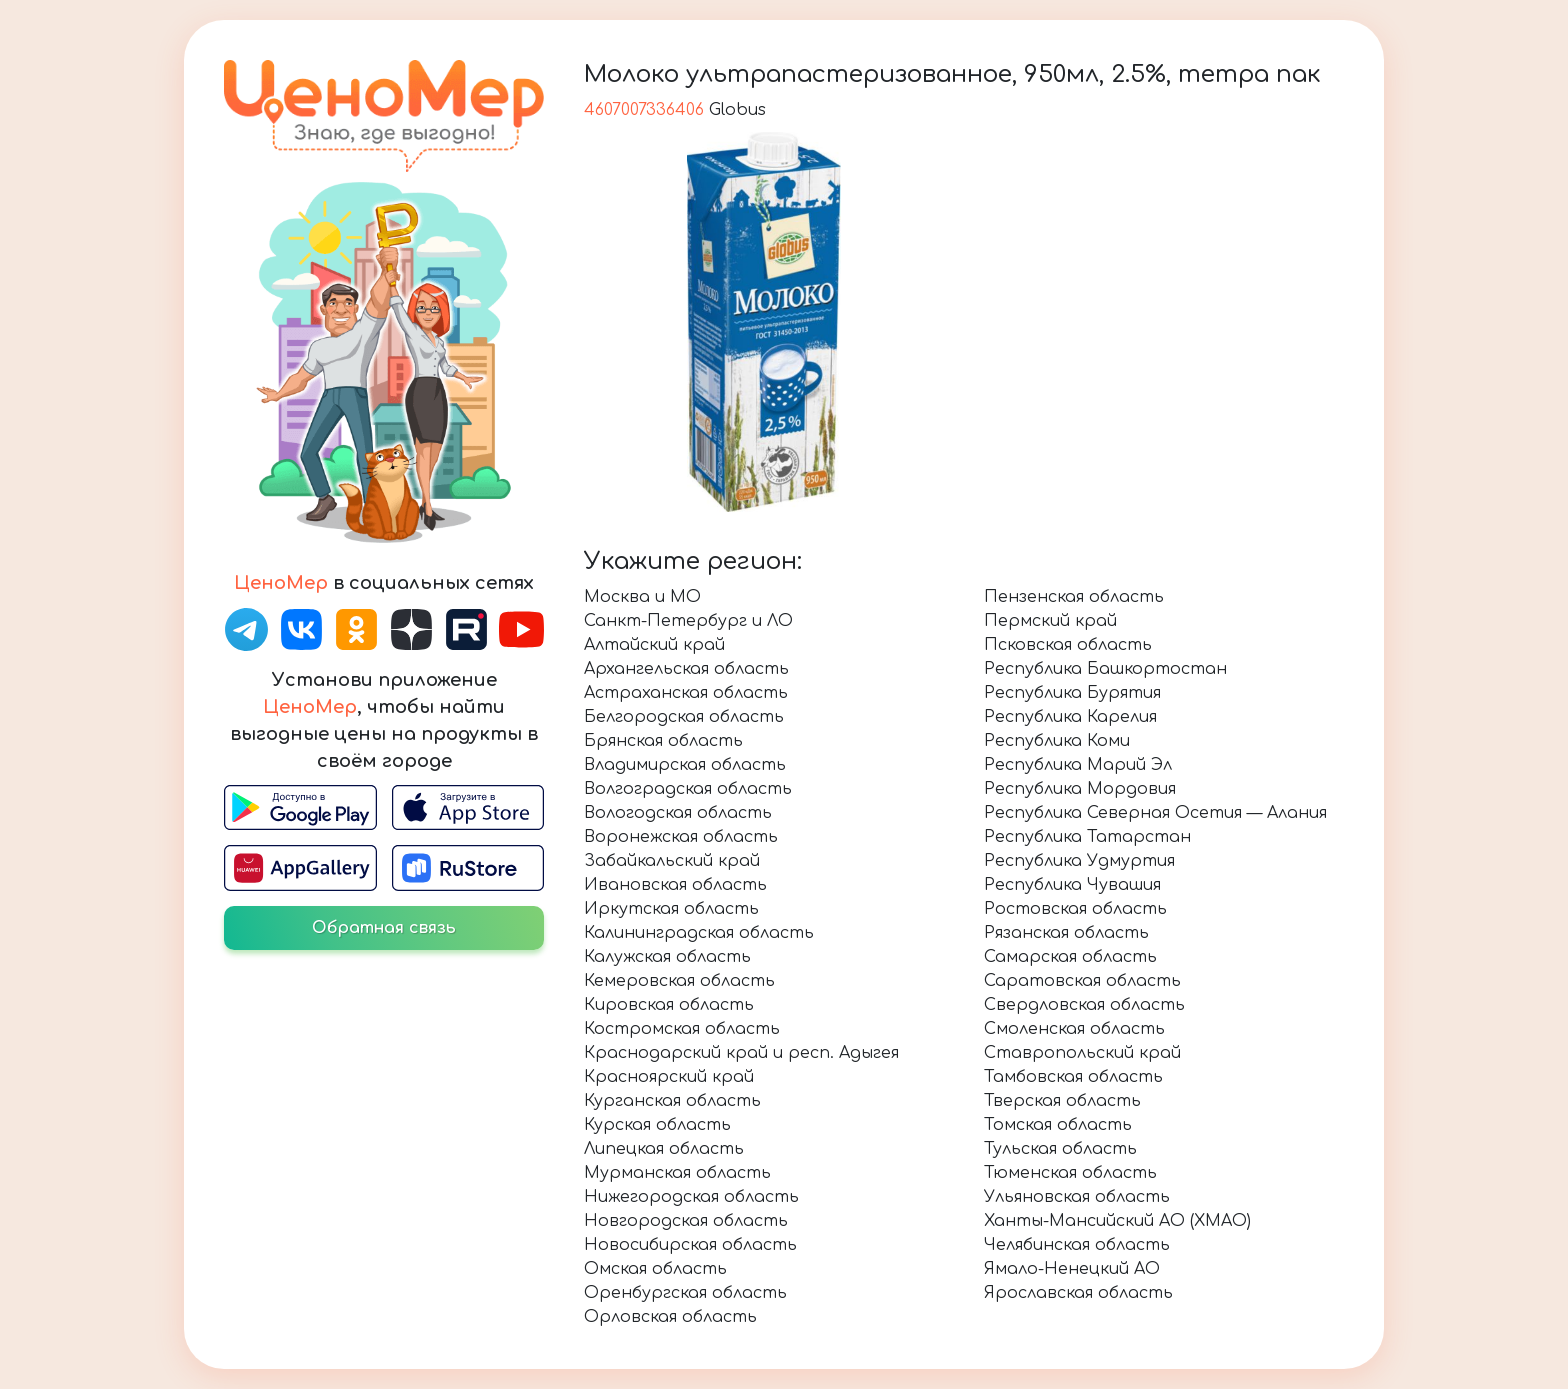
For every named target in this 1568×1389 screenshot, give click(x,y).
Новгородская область (686, 1221)
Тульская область (1060, 1149)
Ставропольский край (1082, 1053)
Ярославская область (1078, 1293)
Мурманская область (677, 1173)
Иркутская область (671, 909)
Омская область (655, 1269)
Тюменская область (1070, 1173)
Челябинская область (1077, 1245)
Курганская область (672, 1101)
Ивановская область (675, 885)
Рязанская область (1066, 933)
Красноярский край (669, 1077)
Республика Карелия (1070, 717)
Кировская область (669, 1005)
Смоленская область (1074, 1029)
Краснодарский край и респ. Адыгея (741, 1053)
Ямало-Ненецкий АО (1072, 1269)
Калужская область (667, 957)
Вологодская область (678, 813)
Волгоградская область (688, 789)
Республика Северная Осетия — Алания (1155, 813)
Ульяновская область (1077, 1197)
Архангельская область (686, 669)
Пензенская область (1074, 597)
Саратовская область (1082, 981)
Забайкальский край (672, 861)
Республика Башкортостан (1105, 669)
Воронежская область (681, 837)
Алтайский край (654, 645)
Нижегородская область (691, 1197)
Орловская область (670, 1317)
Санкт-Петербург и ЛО (688, 621)
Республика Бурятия (1072, 693)
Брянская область (663, 741)
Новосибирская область (690, 1245)
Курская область (657, 1125)
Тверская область (1062, 1101)
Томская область (1058, 1125)
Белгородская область (684, 717)
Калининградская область (699, 933)
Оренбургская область (685, 1293)
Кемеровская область (679, 981)
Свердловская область (1084, 1005)
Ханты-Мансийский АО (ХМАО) (1117, 1221)
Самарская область (1070, 957)
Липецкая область (664, 1149)
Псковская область (1068, 645)
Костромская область (682, 1029)
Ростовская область (1075, 909)
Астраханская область (686, 693)
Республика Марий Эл (1078, 765)
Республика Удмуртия (1079, 861)
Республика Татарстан (1087, 837)
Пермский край (1050, 621)
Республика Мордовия (1080, 789)
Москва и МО (642, 597)
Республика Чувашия (1072, 885)
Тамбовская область (1073, 1077)
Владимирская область (685, 765)
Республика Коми (1057, 741)
